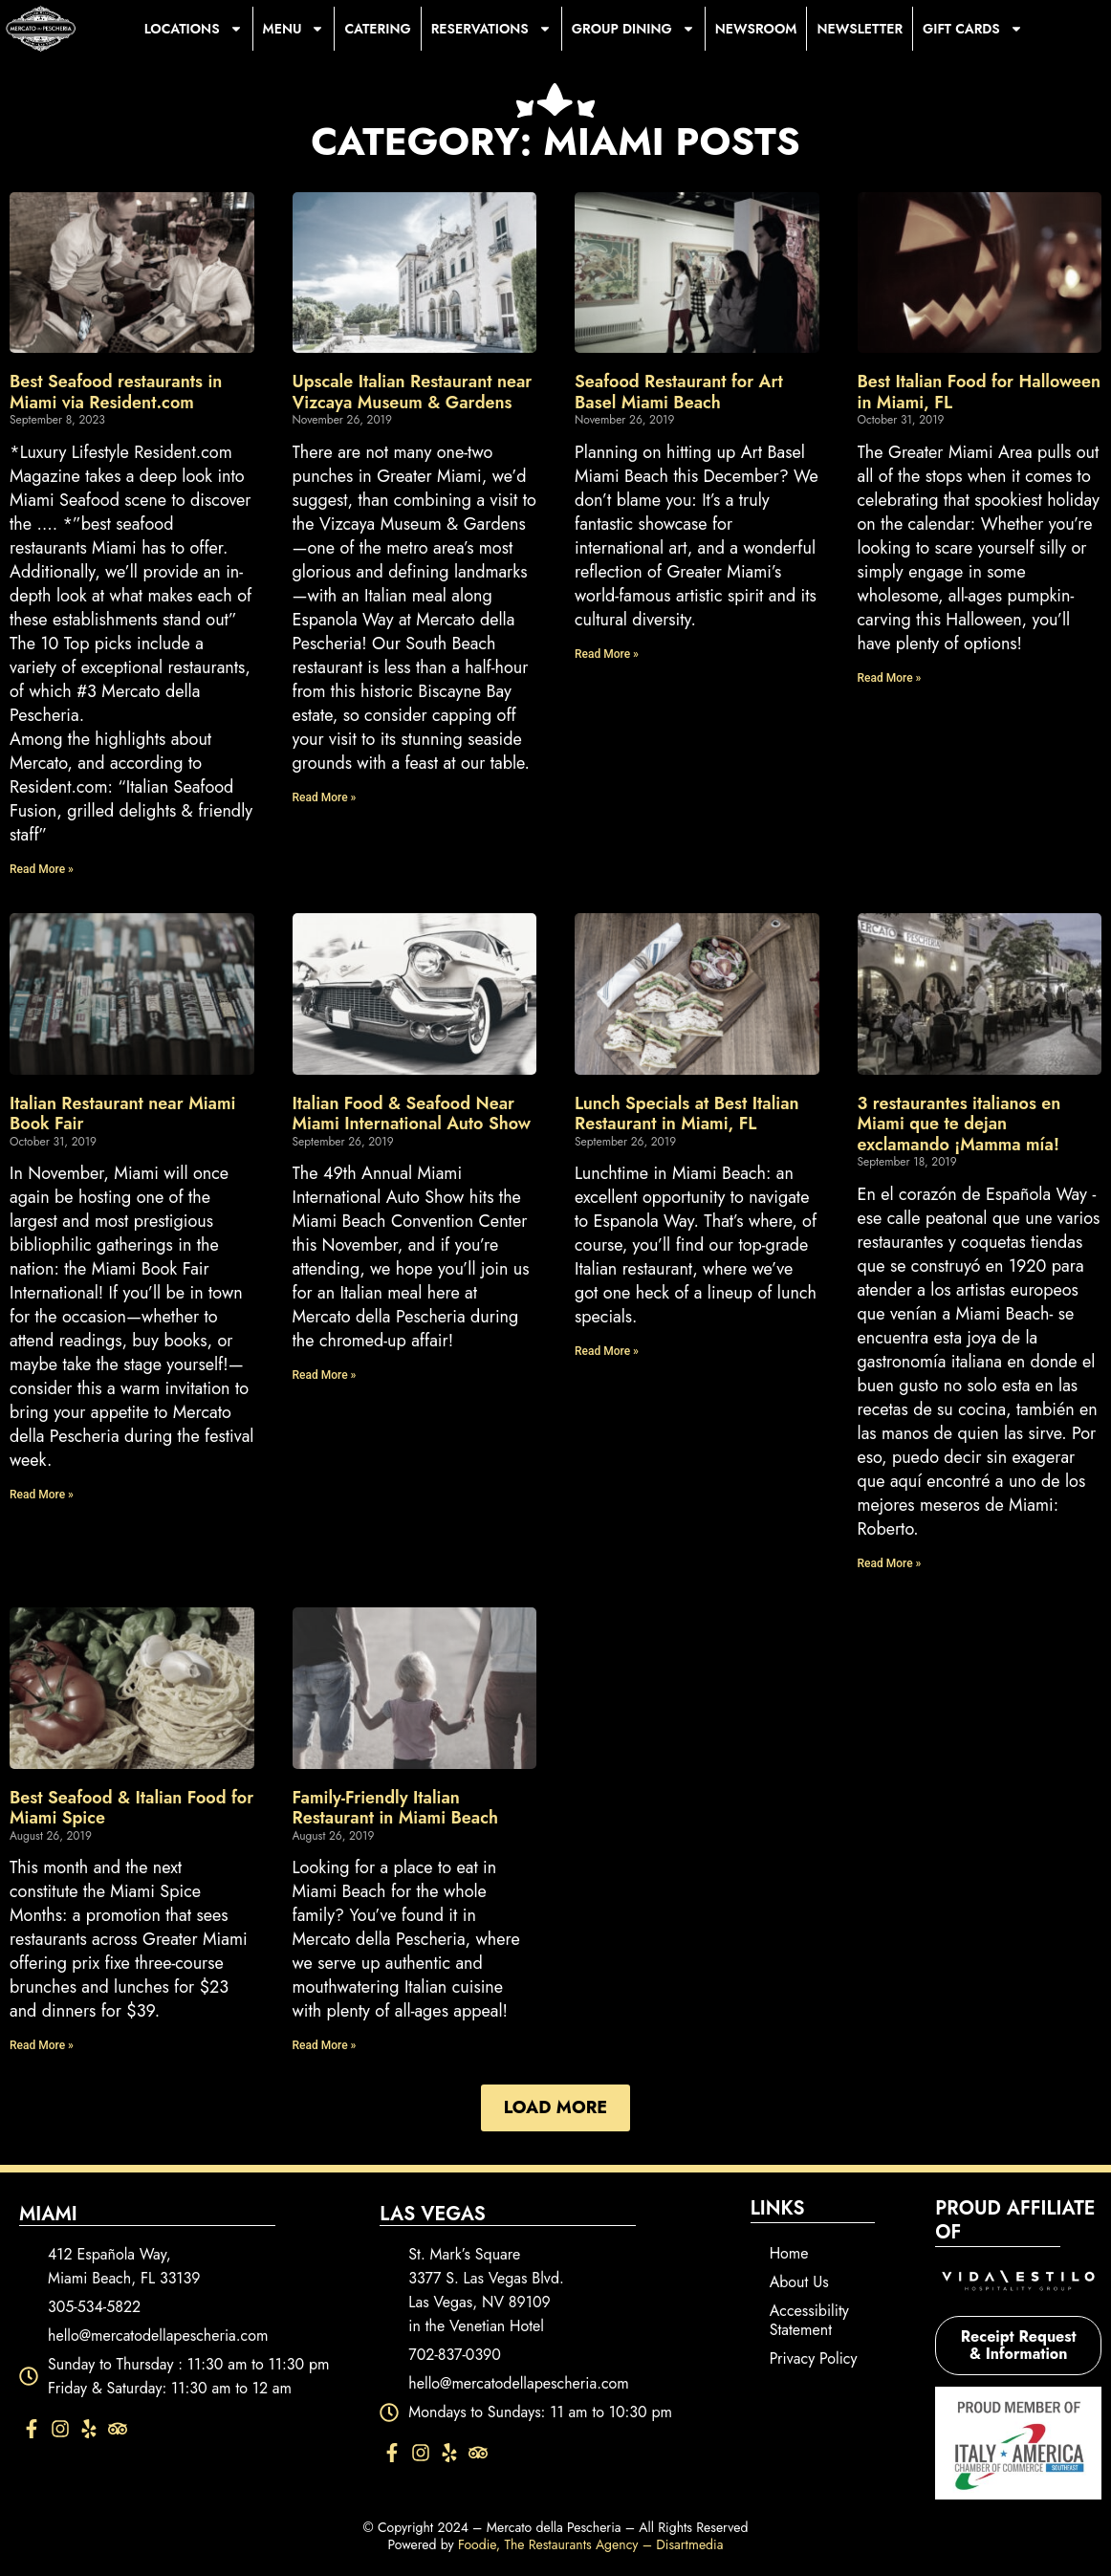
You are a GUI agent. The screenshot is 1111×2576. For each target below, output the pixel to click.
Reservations (491, 28)
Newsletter (860, 28)
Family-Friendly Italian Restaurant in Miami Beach (395, 1808)
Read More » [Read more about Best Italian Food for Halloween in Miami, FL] (890, 678)
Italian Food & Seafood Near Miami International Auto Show (412, 1114)
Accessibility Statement (809, 2320)
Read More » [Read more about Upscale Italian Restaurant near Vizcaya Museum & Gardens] (325, 797)
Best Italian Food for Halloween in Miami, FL (979, 392)
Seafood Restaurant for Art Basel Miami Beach (679, 392)
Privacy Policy (814, 2358)
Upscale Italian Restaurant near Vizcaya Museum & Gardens (413, 392)
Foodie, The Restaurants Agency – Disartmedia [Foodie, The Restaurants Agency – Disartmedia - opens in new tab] (591, 2544)
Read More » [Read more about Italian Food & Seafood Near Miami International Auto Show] (325, 1375)
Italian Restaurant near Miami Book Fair (122, 1114)
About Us (799, 2282)
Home (789, 2253)
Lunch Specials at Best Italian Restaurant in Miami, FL (687, 1114)
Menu (294, 28)
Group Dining (633, 28)
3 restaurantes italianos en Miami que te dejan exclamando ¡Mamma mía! (959, 1124)
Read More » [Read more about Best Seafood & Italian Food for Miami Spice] (42, 2045)
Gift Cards (973, 28)
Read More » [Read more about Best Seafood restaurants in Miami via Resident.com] (42, 869)
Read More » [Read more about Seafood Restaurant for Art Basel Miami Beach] (607, 654)
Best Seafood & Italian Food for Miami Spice (131, 1808)
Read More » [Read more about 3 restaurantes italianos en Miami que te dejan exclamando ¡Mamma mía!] (890, 1563)
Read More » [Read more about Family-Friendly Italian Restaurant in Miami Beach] (325, 2045)
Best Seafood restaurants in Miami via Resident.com (116, 392)
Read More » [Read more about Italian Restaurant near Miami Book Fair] (42, 1494)
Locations (193, 28)
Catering (377, 28)
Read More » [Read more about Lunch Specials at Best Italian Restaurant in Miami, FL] (607, 1351)
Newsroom (756, 28)
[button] (555, 2108)
